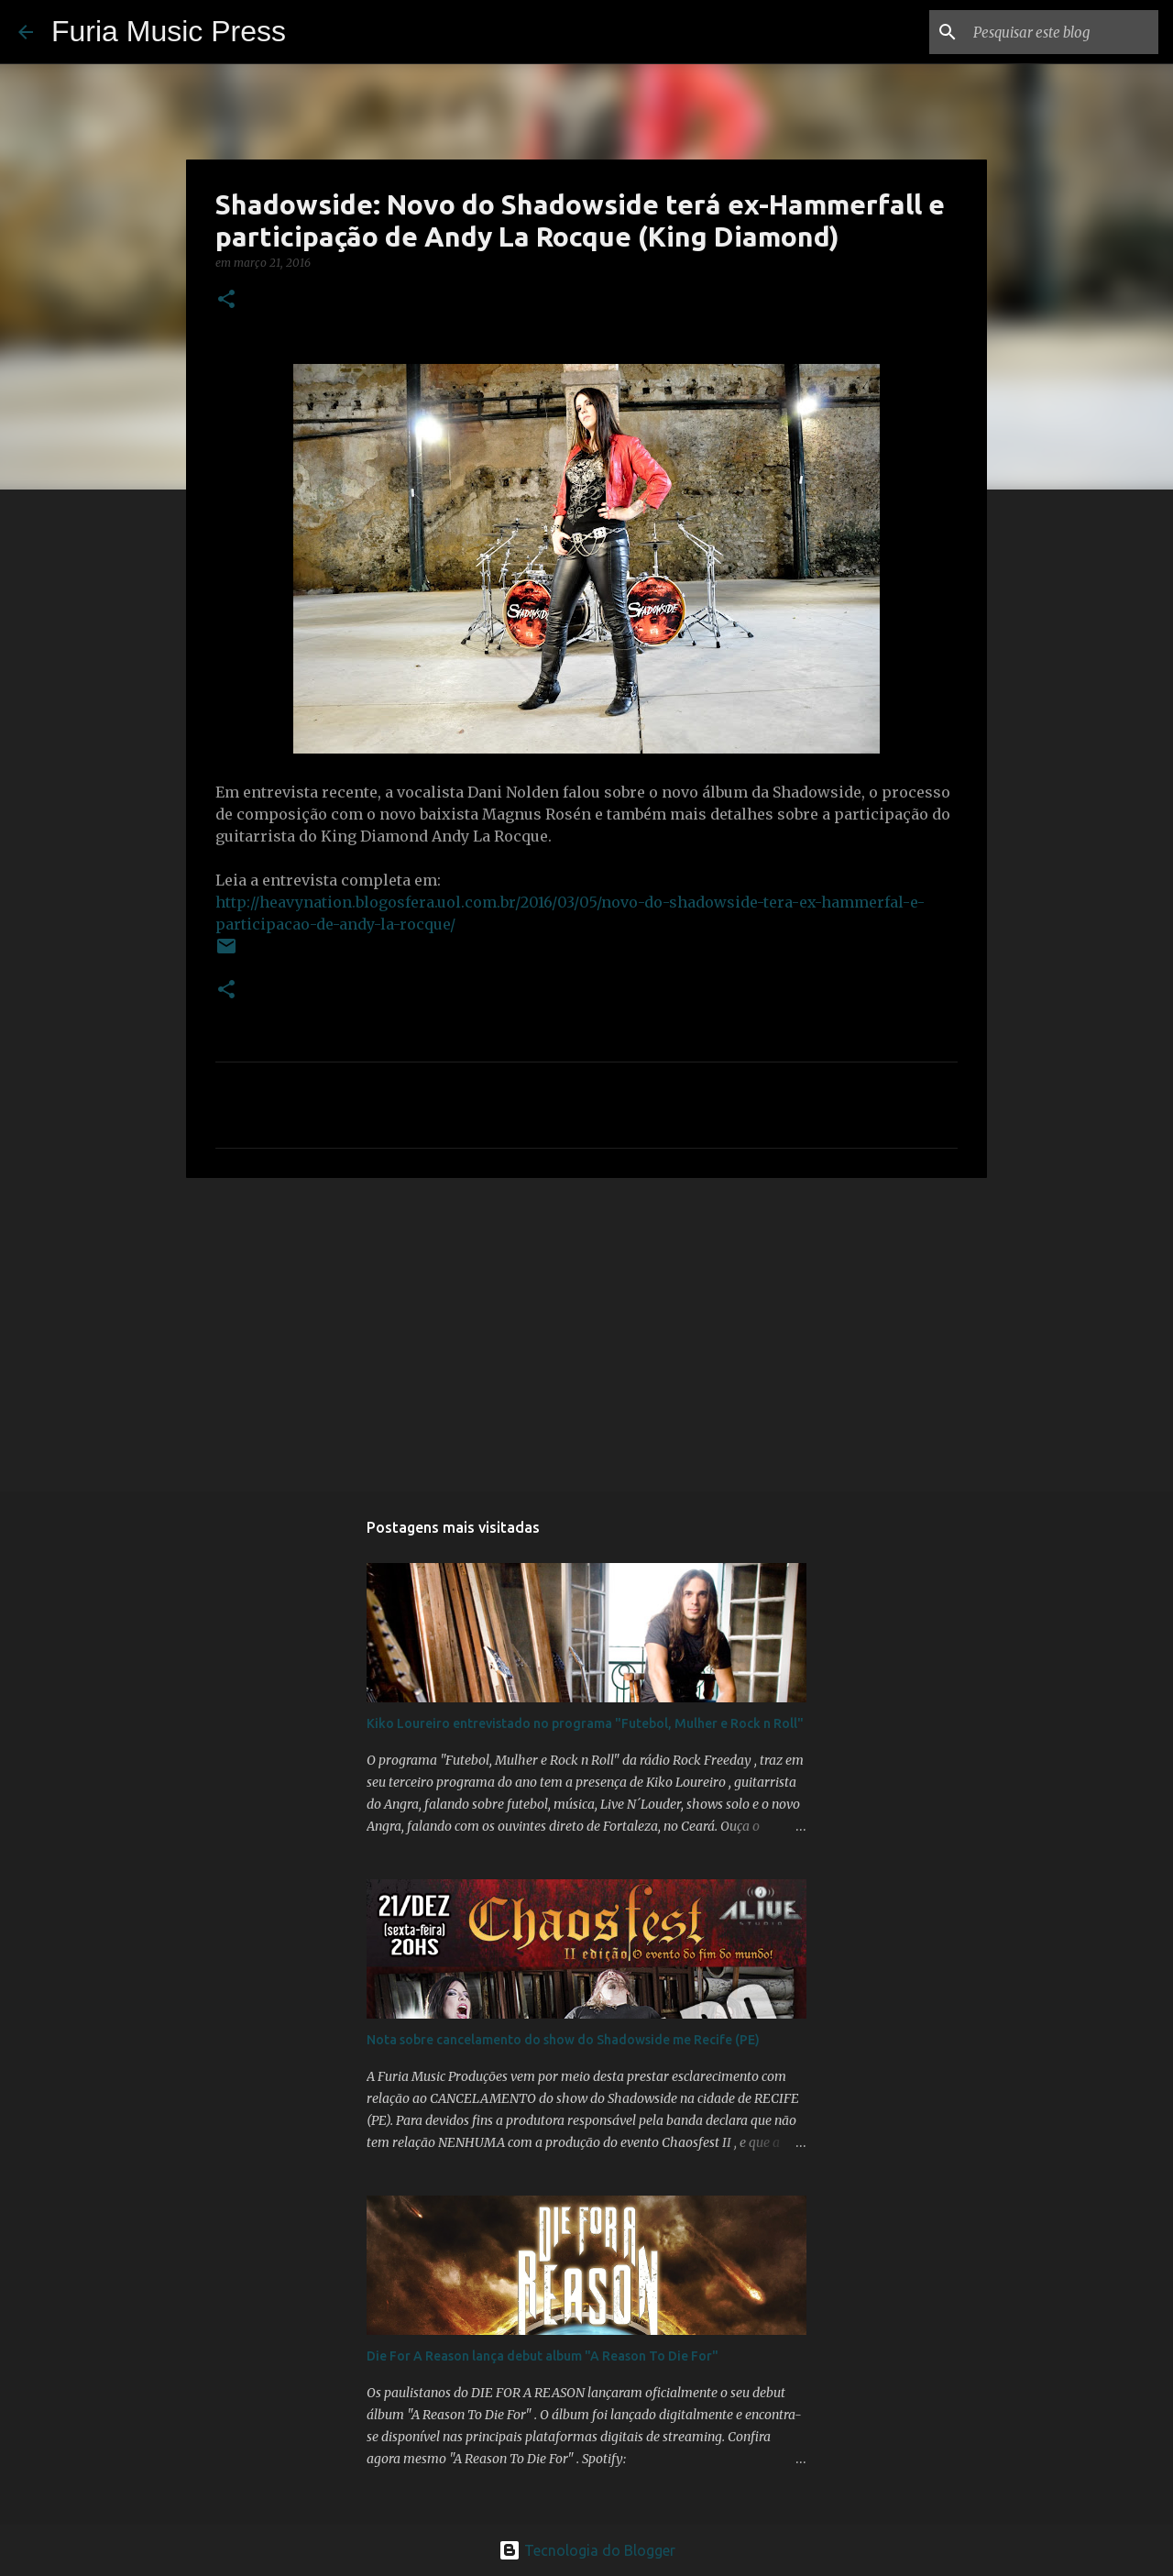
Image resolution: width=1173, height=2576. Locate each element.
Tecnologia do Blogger (587, 2550)
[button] (226, 300)
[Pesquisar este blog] (1062, 32)
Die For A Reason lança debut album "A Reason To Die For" (542, 2356)
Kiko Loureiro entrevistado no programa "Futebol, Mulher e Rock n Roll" (585, 1723)
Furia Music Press (168, 31)
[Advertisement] (586, 1333)
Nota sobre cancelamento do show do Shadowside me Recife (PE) (563, 2039)
